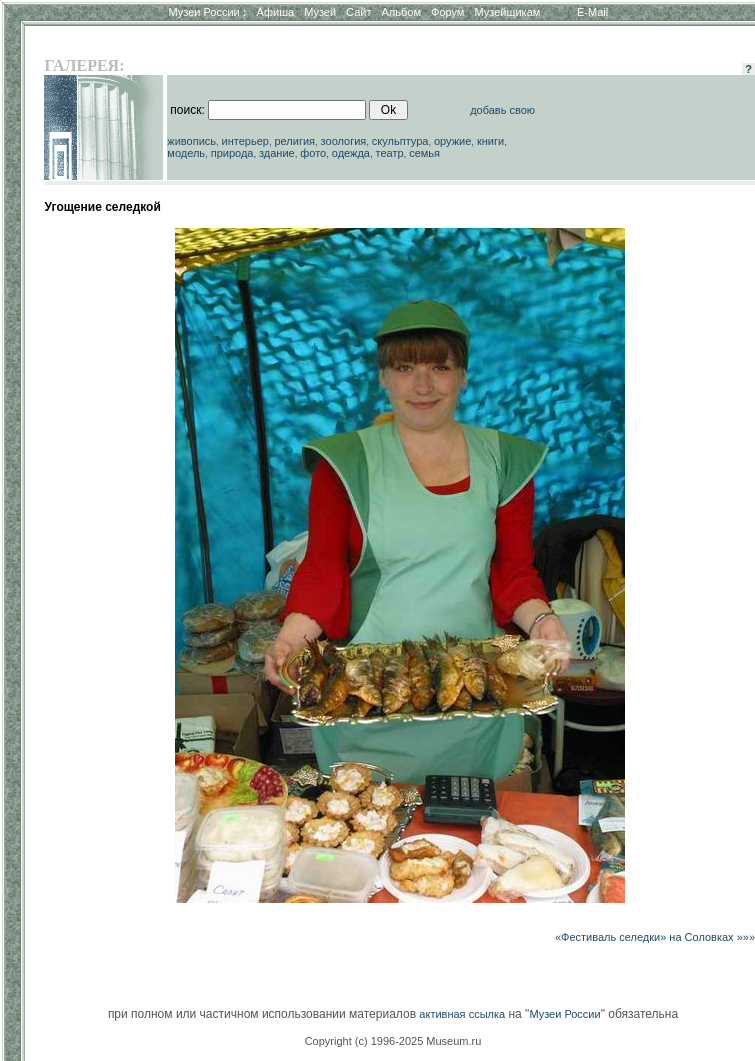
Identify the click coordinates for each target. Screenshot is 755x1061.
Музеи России (207, 12)
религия (295, 141)
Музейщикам (507, 12)
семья (424, 153)
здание (277, 153)
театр (390, 153)
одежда (351, 153)
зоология (344, 141)
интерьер (245, 141)
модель (186, 153)
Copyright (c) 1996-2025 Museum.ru (393, 1041)
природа (232, 153)
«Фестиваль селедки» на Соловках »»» (655, 937)
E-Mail (592, 12)
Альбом (401, 12)
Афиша (276, 12)
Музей (320, 12)
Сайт (358, 12)
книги (490, 141)
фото (313, 153)
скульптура (400, 141)
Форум (447, 12)
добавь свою (502, 110)
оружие (452, 141)
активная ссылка (462, 1014)
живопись (191, 141)
